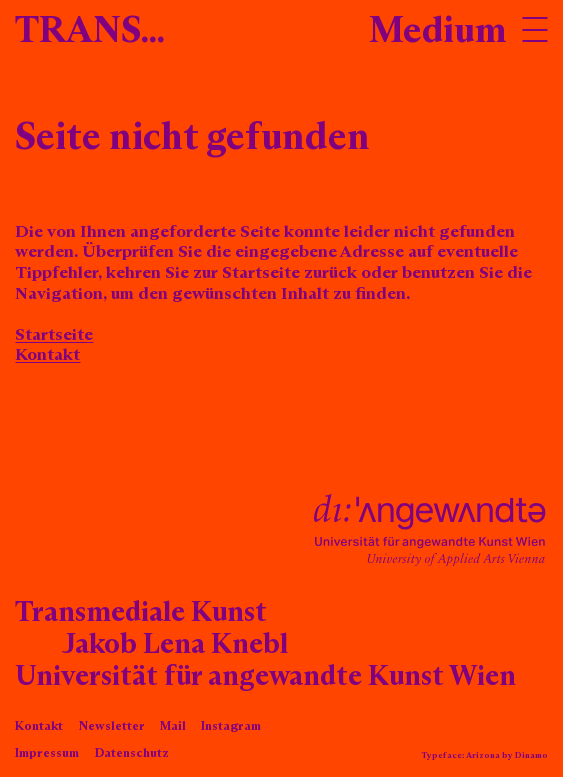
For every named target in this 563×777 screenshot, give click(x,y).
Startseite (54, 335)
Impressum (47, 753)
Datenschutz (132, 753)
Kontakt (47, 355)
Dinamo (531, 755)
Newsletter (112, 726)
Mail (173, 726)
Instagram (231, 726)
